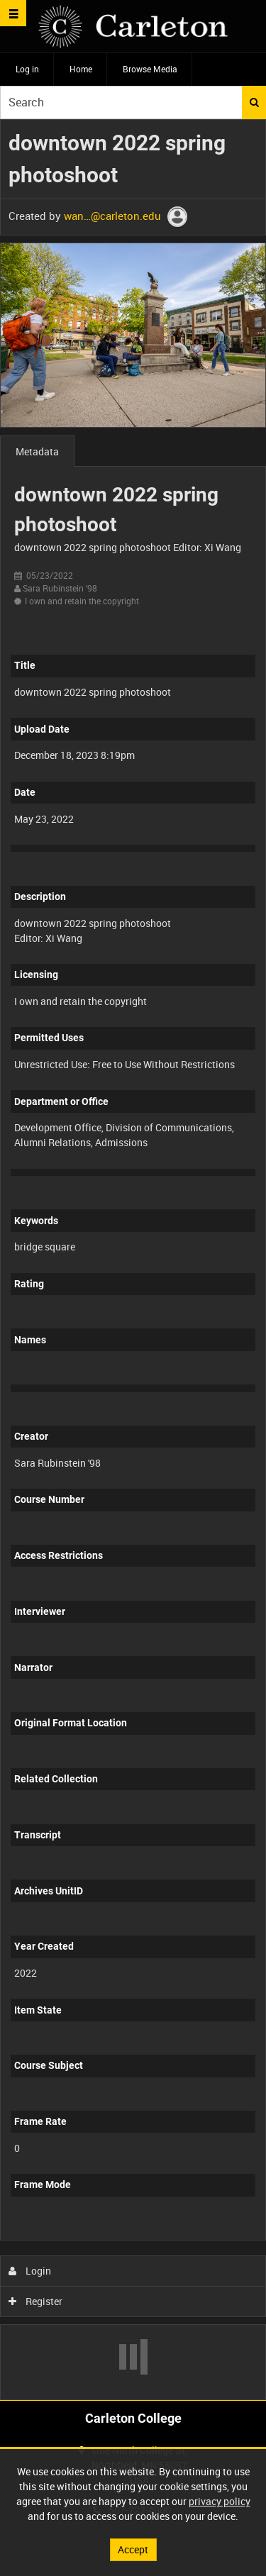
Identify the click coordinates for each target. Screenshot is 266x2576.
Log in (27, 68)
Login (30, 2270)
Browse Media (150, 68)
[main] (133, 1260)
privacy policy (219, 2501)
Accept (133, 2549)
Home (81, 68)
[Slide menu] (13, 13)
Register (36, 2301)
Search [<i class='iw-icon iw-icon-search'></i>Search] (254, 102)
